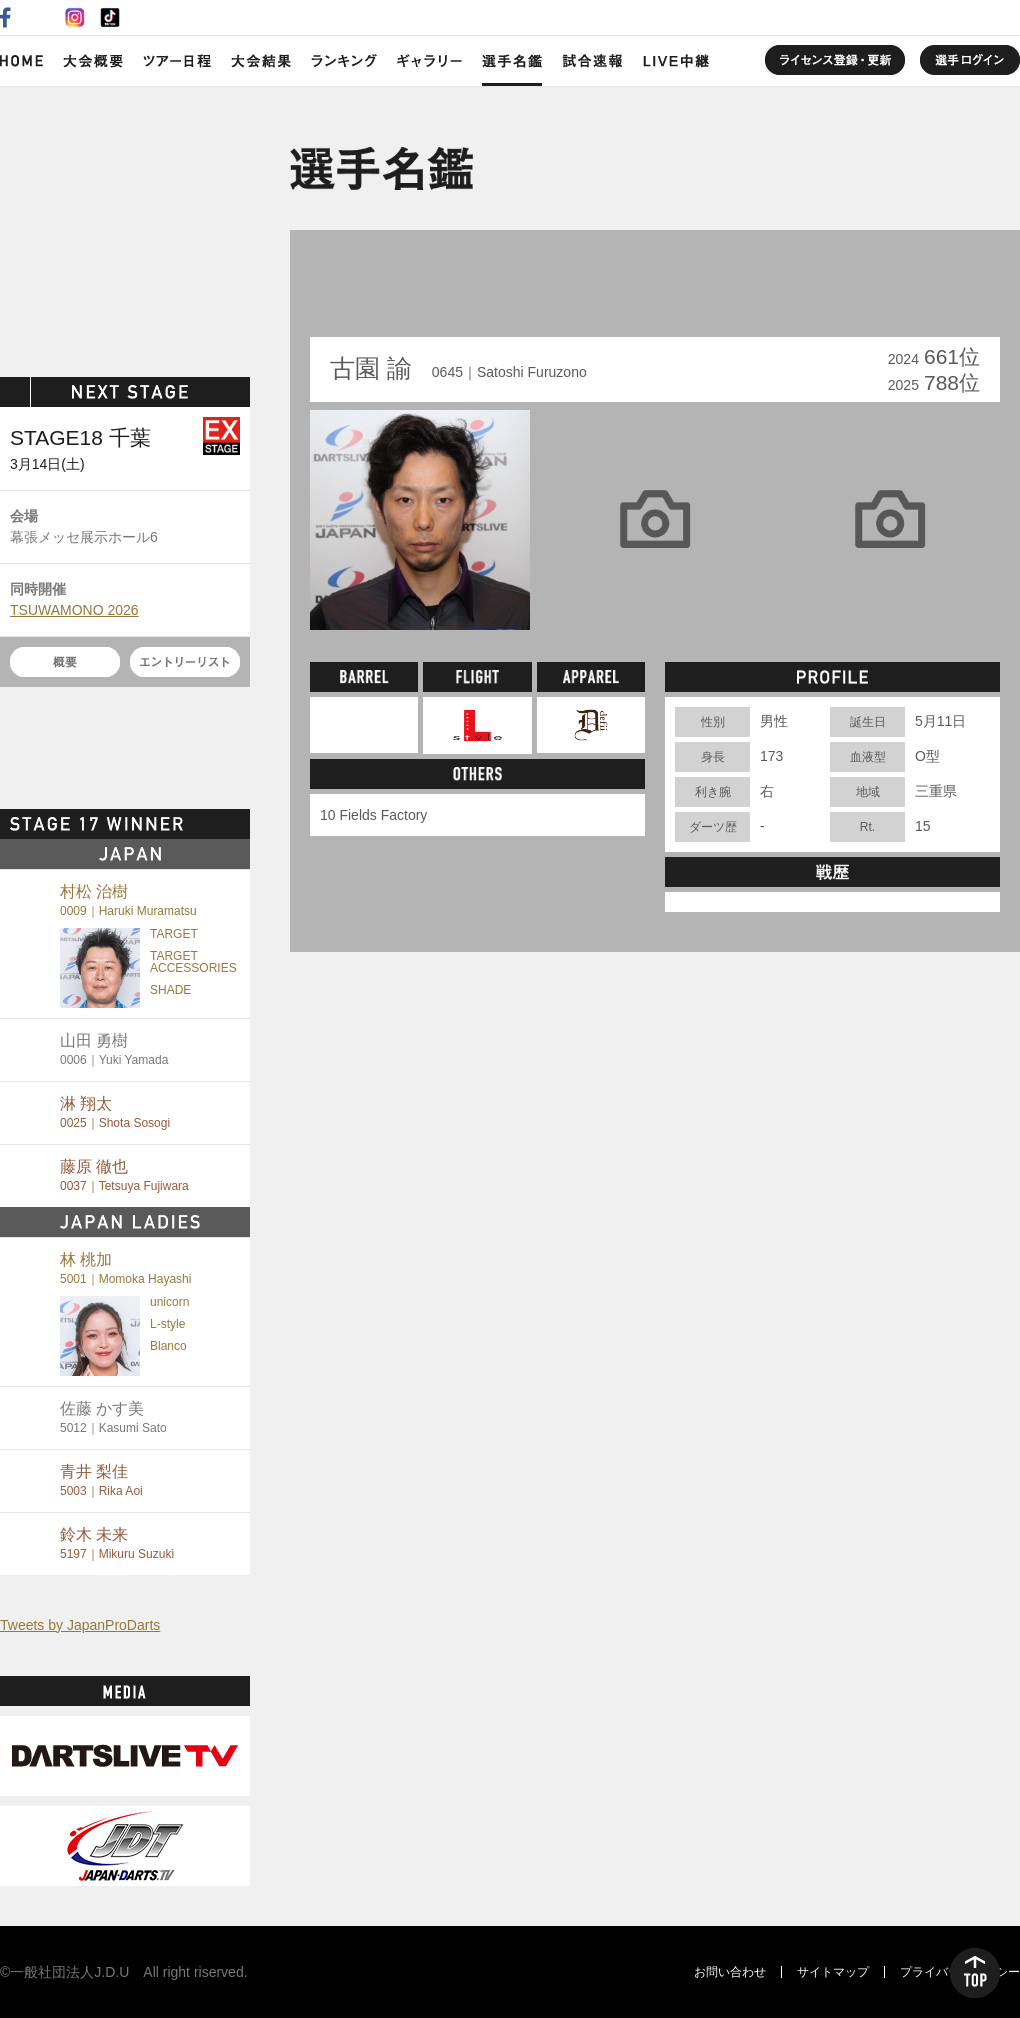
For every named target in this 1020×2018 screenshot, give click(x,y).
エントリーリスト (185, 662)
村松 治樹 (128, 900)
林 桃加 (125, 1268)
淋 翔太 (115, 1112)
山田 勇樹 (114, 1049)
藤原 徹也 (124, 1175)
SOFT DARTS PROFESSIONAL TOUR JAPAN (125, 227)
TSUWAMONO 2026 (74, 610)
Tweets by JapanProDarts (80, 1625)
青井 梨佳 (101, 1480)
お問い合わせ (730, 1972)
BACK (357, 290)
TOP (975, 1973)
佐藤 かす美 (113, 1417)
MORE (215, 824)
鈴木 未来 (117, 1543)
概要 (65, 662)
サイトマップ (833, 1972)
